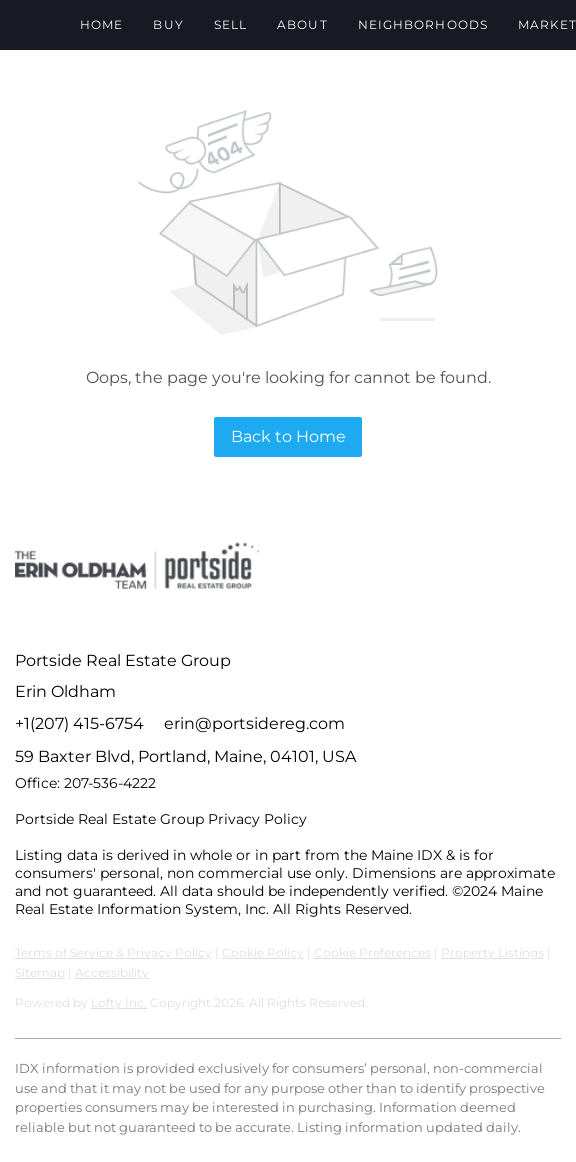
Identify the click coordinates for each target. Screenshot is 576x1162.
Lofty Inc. (119, 1002)
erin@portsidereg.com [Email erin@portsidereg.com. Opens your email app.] (254, 723)
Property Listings (492, 952)
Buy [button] (168, 24)
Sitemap (40, 972)
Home (101, 24)
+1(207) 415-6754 (79, 723)
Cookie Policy (263, 952)
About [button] (302, 24)
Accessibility (112, 972)
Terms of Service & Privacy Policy (113, 952)
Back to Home (288, 436)
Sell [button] (230, 24)
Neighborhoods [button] (423, 24)
